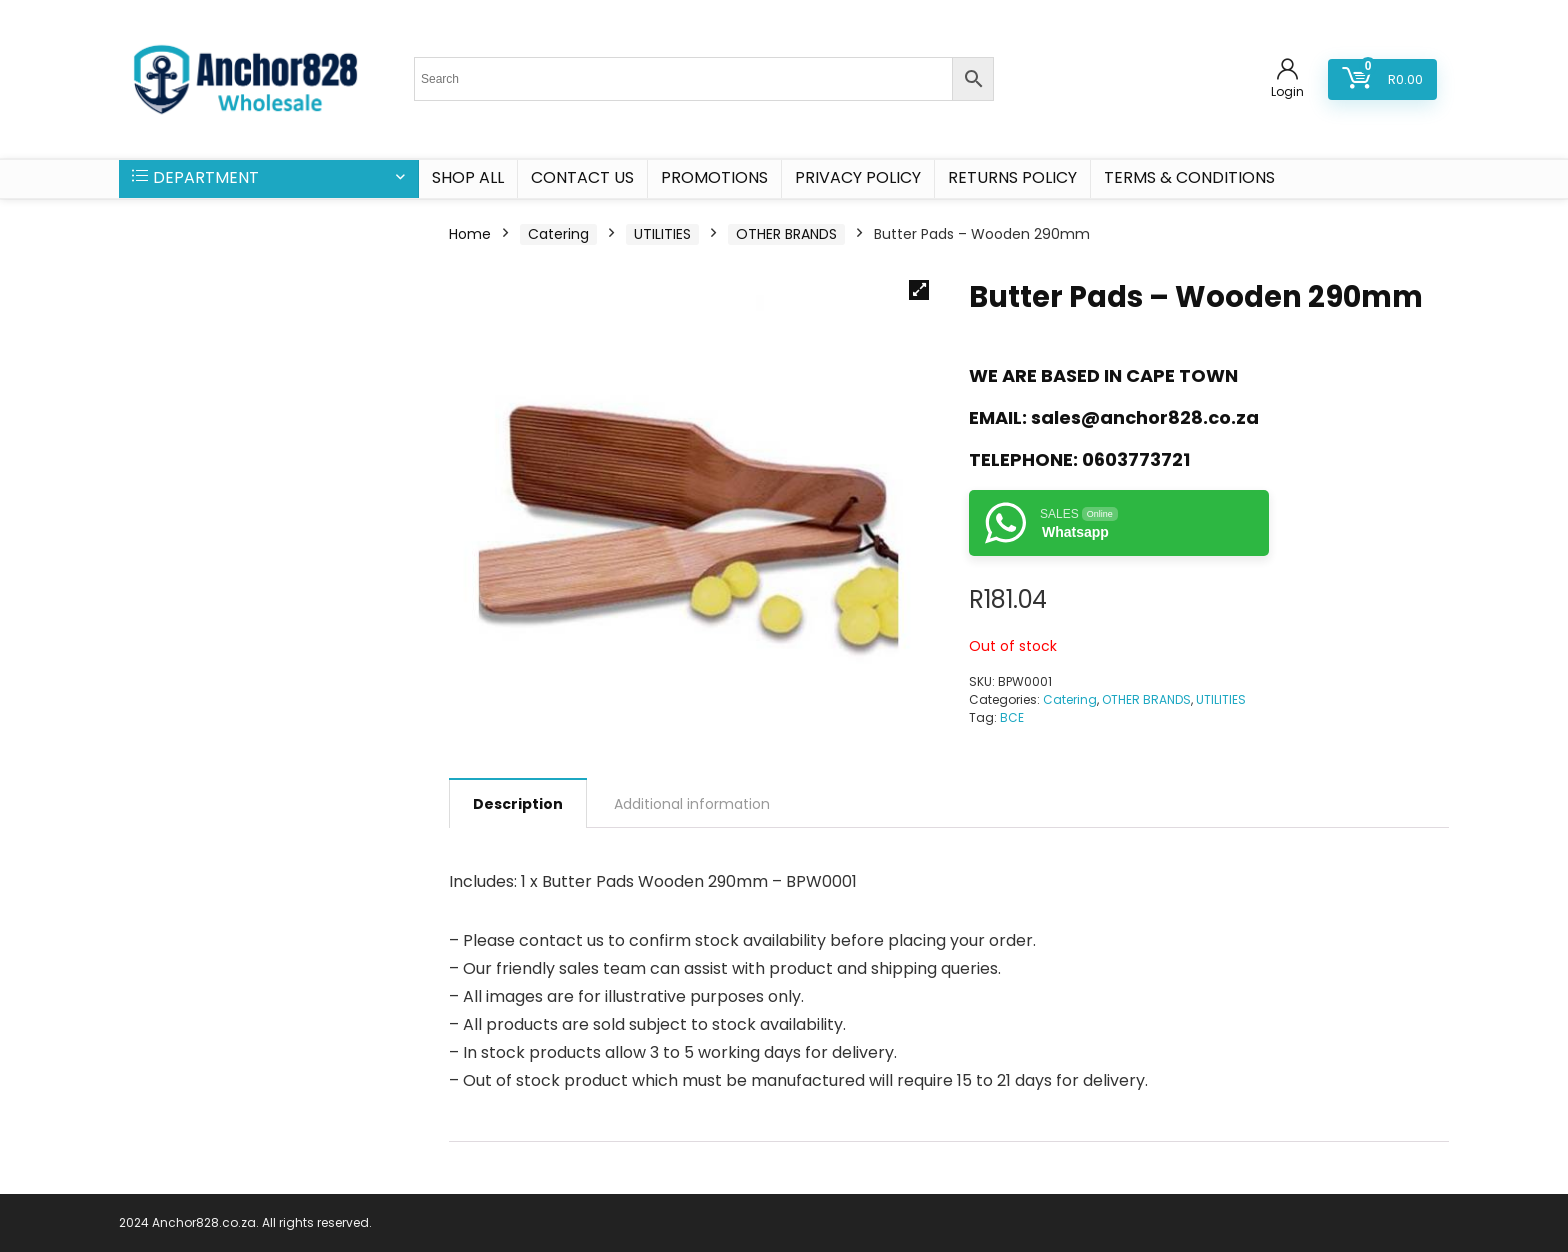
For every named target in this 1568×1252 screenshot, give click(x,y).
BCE (1012, 717)
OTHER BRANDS (786, 234)
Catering (558, 234)
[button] (919, 290)
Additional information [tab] (692, 804)
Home (470, 234)
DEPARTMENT (195, 177)
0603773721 (1136, 459)
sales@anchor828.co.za (1145, 417)
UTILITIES (662, 234)
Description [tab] (518, 804)
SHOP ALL (468, 177)
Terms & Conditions (1189, 177)
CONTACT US (582, 177)
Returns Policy (1012, 177)
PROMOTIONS (714, 177)
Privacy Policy (858, 177)
